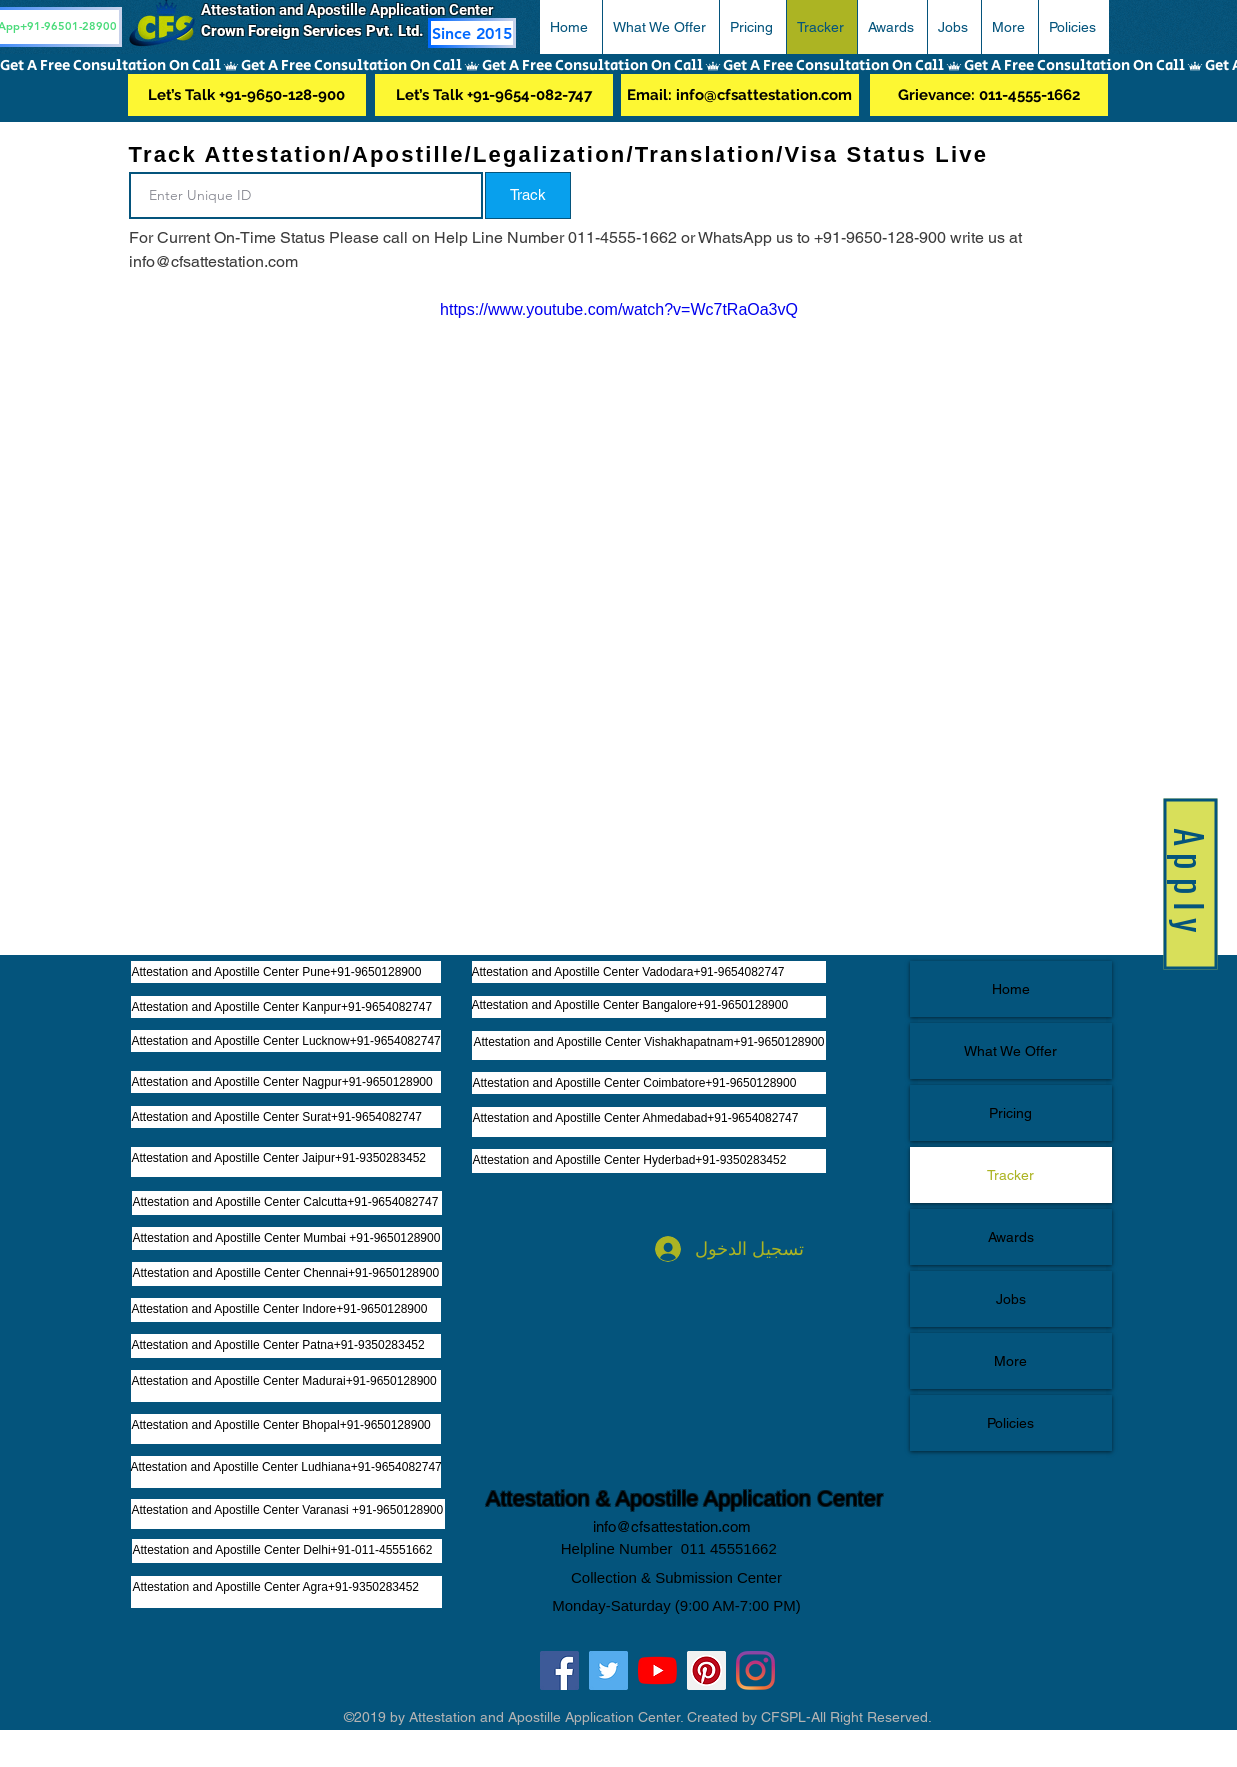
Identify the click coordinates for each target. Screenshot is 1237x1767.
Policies (1010, 1423)
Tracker (1010, 1175)
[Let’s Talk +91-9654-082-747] (494, 95)
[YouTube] (657, 1670)
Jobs (1011, 1299)
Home (1011, 989)
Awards (1011, 1237)
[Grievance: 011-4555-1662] (989, 95)
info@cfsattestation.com (672, 1526)
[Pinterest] (706, 1670)
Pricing (1010, 1113)
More (1010, 1361)
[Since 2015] (472, 33)
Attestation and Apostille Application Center (355, 10)
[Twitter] (608, 1670)
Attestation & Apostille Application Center (684, 1498)
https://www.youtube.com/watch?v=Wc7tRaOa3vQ (619, 309)
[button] (660, 27)
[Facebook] (559, 1670)
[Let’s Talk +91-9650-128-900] (247, 95)
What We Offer (1010, 1051)
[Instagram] (755, 1670)
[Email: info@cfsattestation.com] (740, 95)
